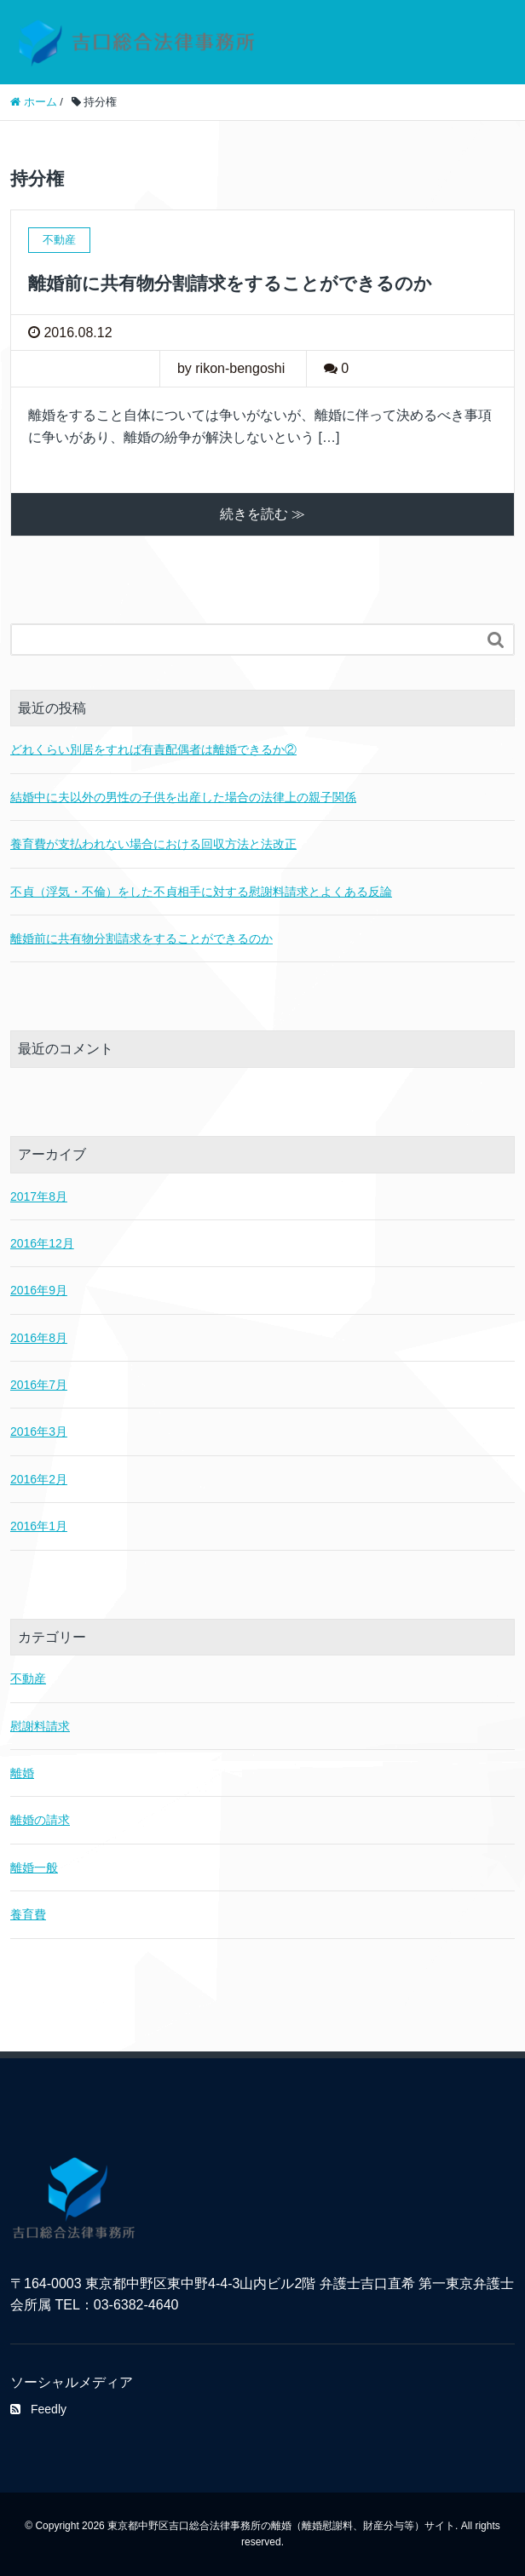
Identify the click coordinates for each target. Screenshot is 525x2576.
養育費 (28, 1914)
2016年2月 (38, 1479)
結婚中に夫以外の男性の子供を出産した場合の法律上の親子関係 (183, 797)
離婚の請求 (40, 1820)
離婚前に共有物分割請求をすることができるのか (230, 283)
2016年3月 (38, 1431)
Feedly (38, 2409)
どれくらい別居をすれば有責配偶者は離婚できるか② (153, 749)
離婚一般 (34, 1867)
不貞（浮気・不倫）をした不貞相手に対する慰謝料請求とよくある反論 (201, 891)
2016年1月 (38, 1526)
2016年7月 (38, 1384)
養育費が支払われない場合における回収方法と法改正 (153, 844)
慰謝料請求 (40, 1726)
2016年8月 (38, 1338)
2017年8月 (38, 1196)
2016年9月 (38, 1290)
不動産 (28, 1678)
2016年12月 (42, 1243)
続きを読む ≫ (262, 514)
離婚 (22, 1773)
